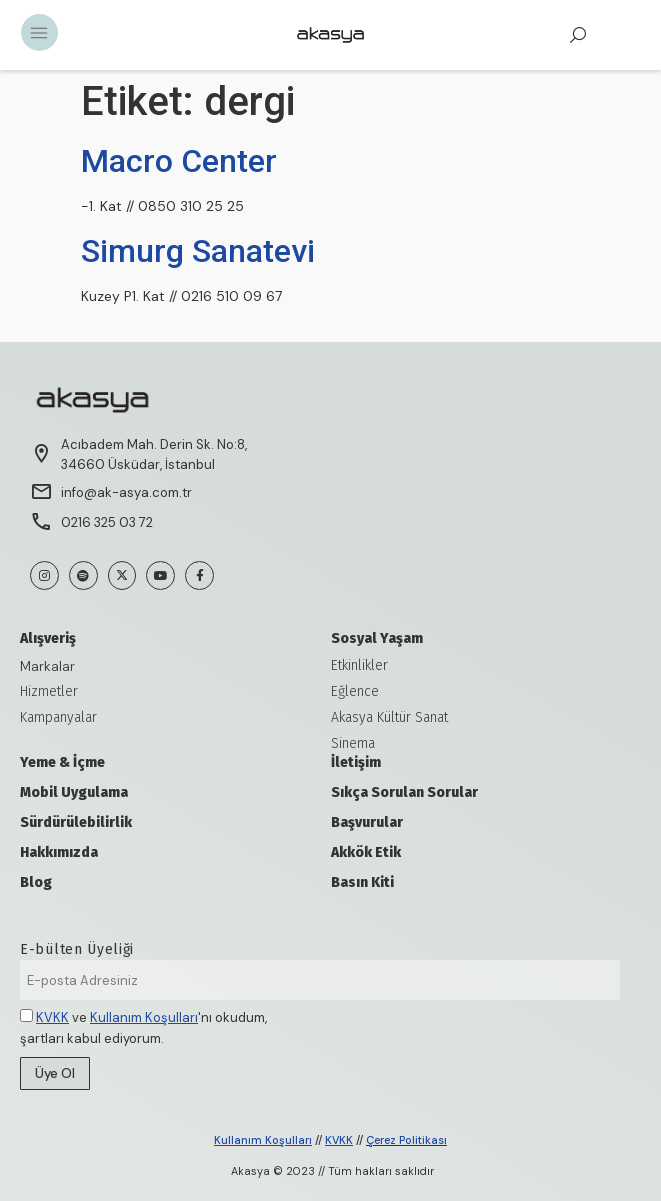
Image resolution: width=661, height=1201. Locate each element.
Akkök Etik (366, 852)
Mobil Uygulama (74, 792)
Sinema (353, 743)
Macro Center (179, 161)
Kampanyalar (58, 717)
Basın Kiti (362, 882)
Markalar (47, 666)
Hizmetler (49, 691)
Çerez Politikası (406, 1140)
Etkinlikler (359, 665)
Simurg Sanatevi (198, 251)
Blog (36, 882)
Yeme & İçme (62, 762)
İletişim (356, 762)
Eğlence (355, 691)
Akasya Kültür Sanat (389, 717)
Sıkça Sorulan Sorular (404, 792)
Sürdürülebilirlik (76, 822)
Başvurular (367, 822)
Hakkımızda (59, 852)
